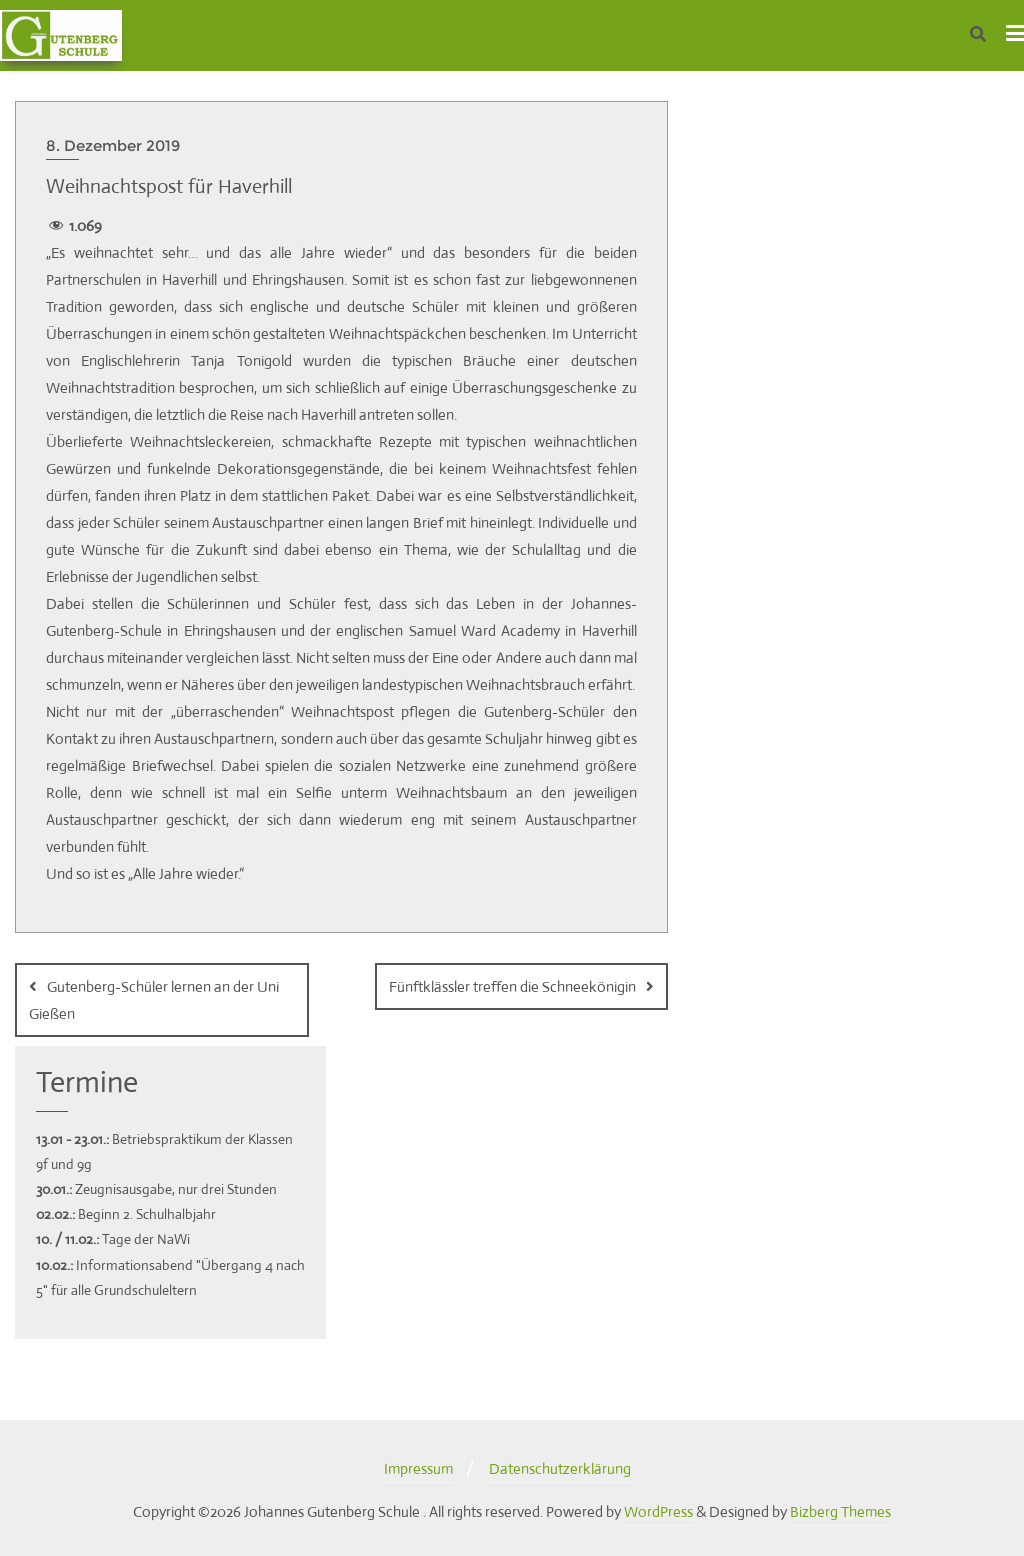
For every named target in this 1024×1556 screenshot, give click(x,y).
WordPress (658, 1511)
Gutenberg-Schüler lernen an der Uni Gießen (154, 1000)
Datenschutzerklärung (560, 1468)
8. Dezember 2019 (113, 145)
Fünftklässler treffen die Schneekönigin (512, 986)
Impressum (418, 1468)
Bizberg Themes (840, 1511)
